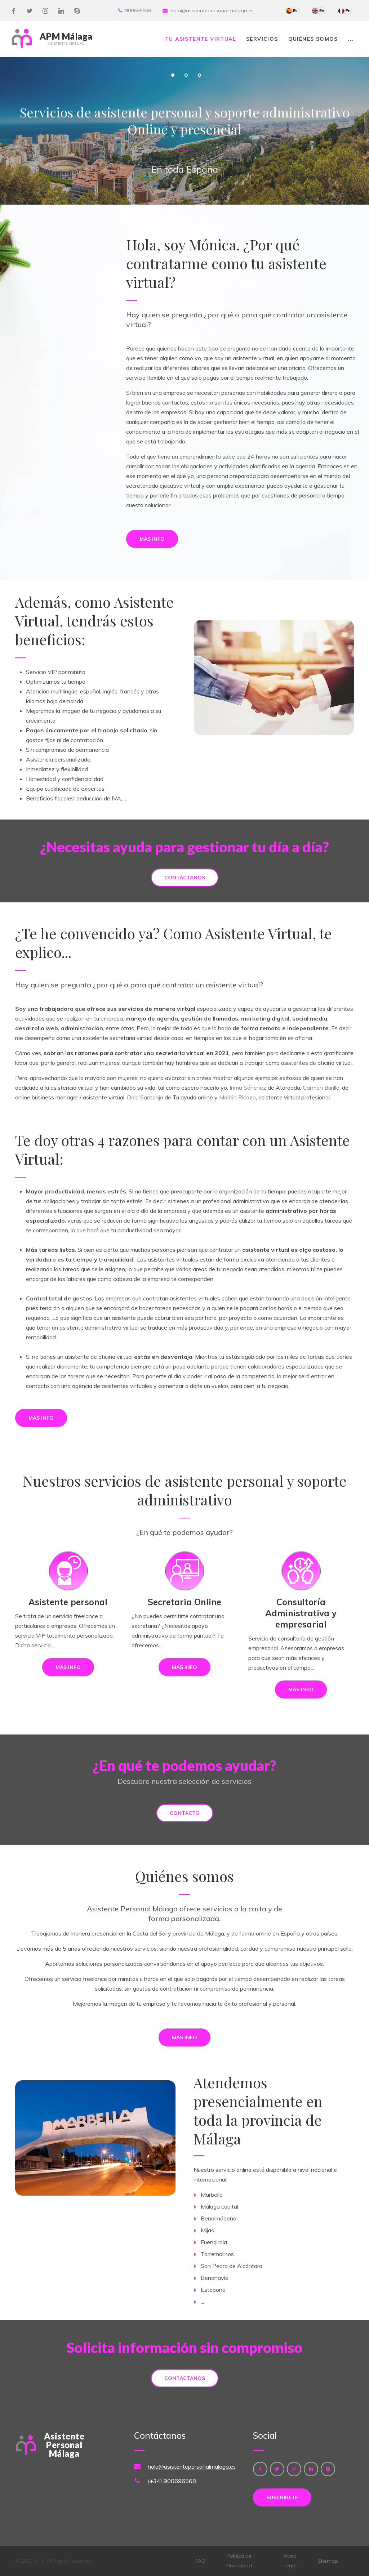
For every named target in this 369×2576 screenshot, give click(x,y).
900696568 (138, 10)
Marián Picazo (237, 1097)
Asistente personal (67, 1602)
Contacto (185, 1813)
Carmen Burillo (321, 1087)
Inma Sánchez (248, 1087)
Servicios (262, 39)
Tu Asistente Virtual (200, 39)
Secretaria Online (184, 1602)
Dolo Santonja (145, 1097)
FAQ (200, 2561)
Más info (152, 539)
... (351, 39)
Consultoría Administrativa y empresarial (301, 1613)
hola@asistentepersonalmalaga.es (212, 10)
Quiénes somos (313, 39)
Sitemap (328, 2561)
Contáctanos (184, 877)
